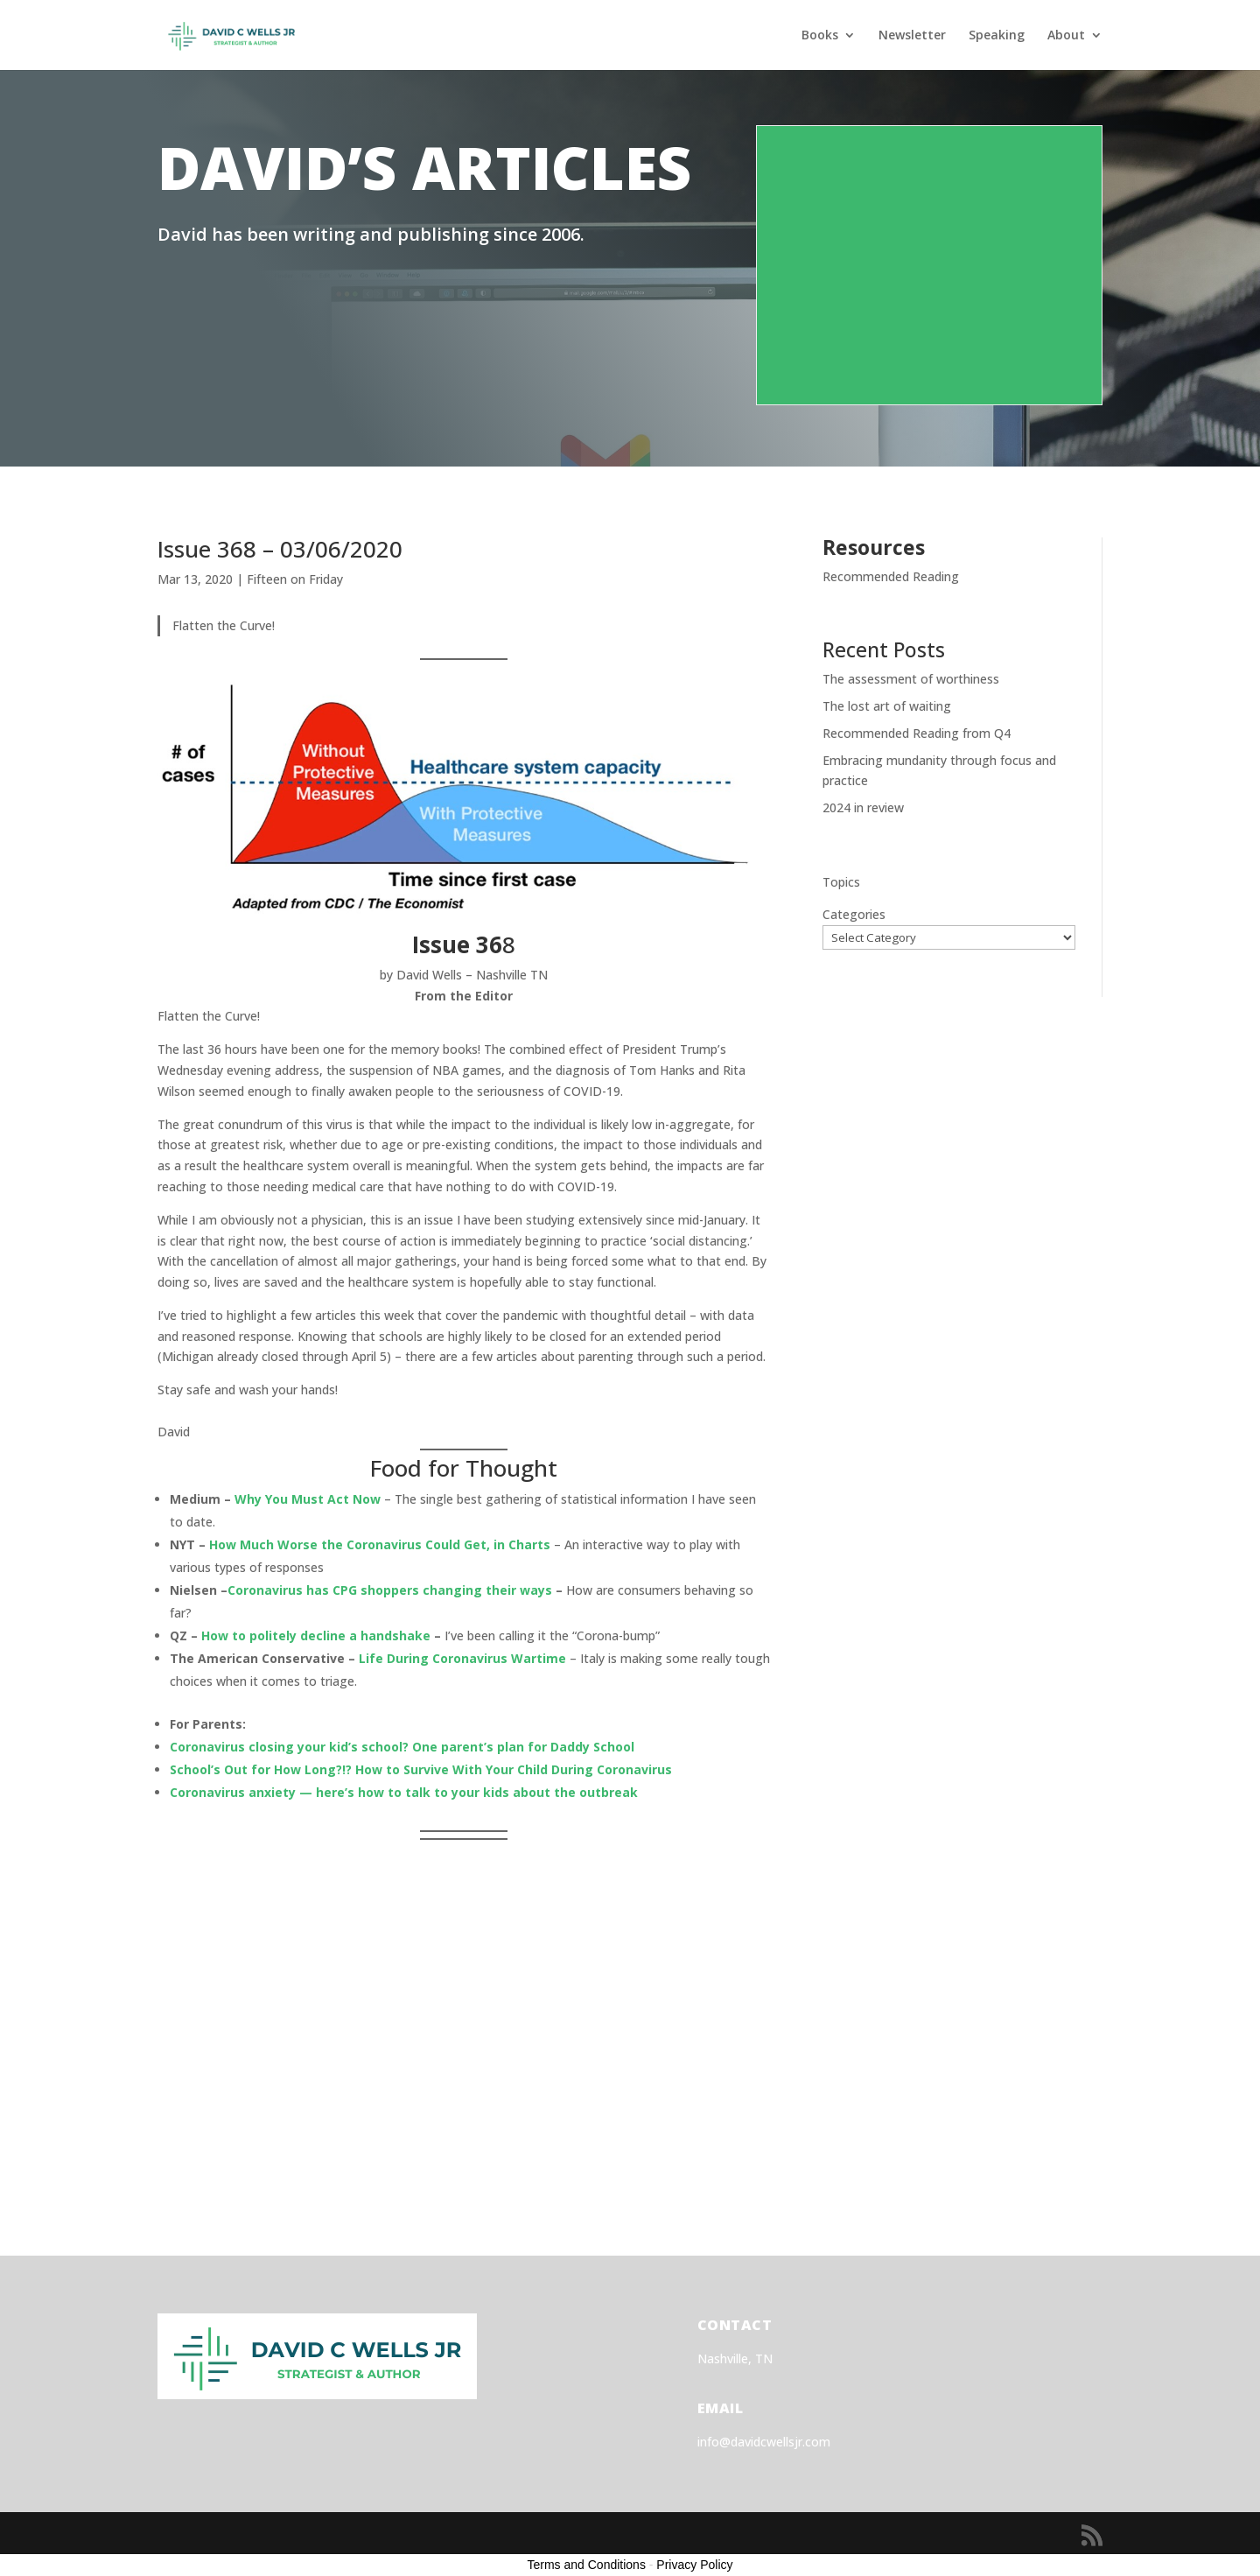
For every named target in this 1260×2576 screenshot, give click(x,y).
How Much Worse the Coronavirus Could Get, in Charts (379, 1544)
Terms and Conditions (587, 2565)
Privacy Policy (694, 2565)
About (1066, 36)
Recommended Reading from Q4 (916, 733)
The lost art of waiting (886, 706)
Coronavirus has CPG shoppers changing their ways (390, 1590)
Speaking (997, 36)
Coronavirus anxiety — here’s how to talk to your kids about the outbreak (404, 1792)
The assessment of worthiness (910, 678)
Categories (854, 914)
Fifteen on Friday (295, 579)
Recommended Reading (890, 576)
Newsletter (912, 36)
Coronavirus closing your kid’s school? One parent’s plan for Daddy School (402, 1746)
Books (820, 36)
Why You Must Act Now (307, 1499)
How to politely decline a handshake (315, 1635)
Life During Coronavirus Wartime (462, 1658)
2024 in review (863, 807)
